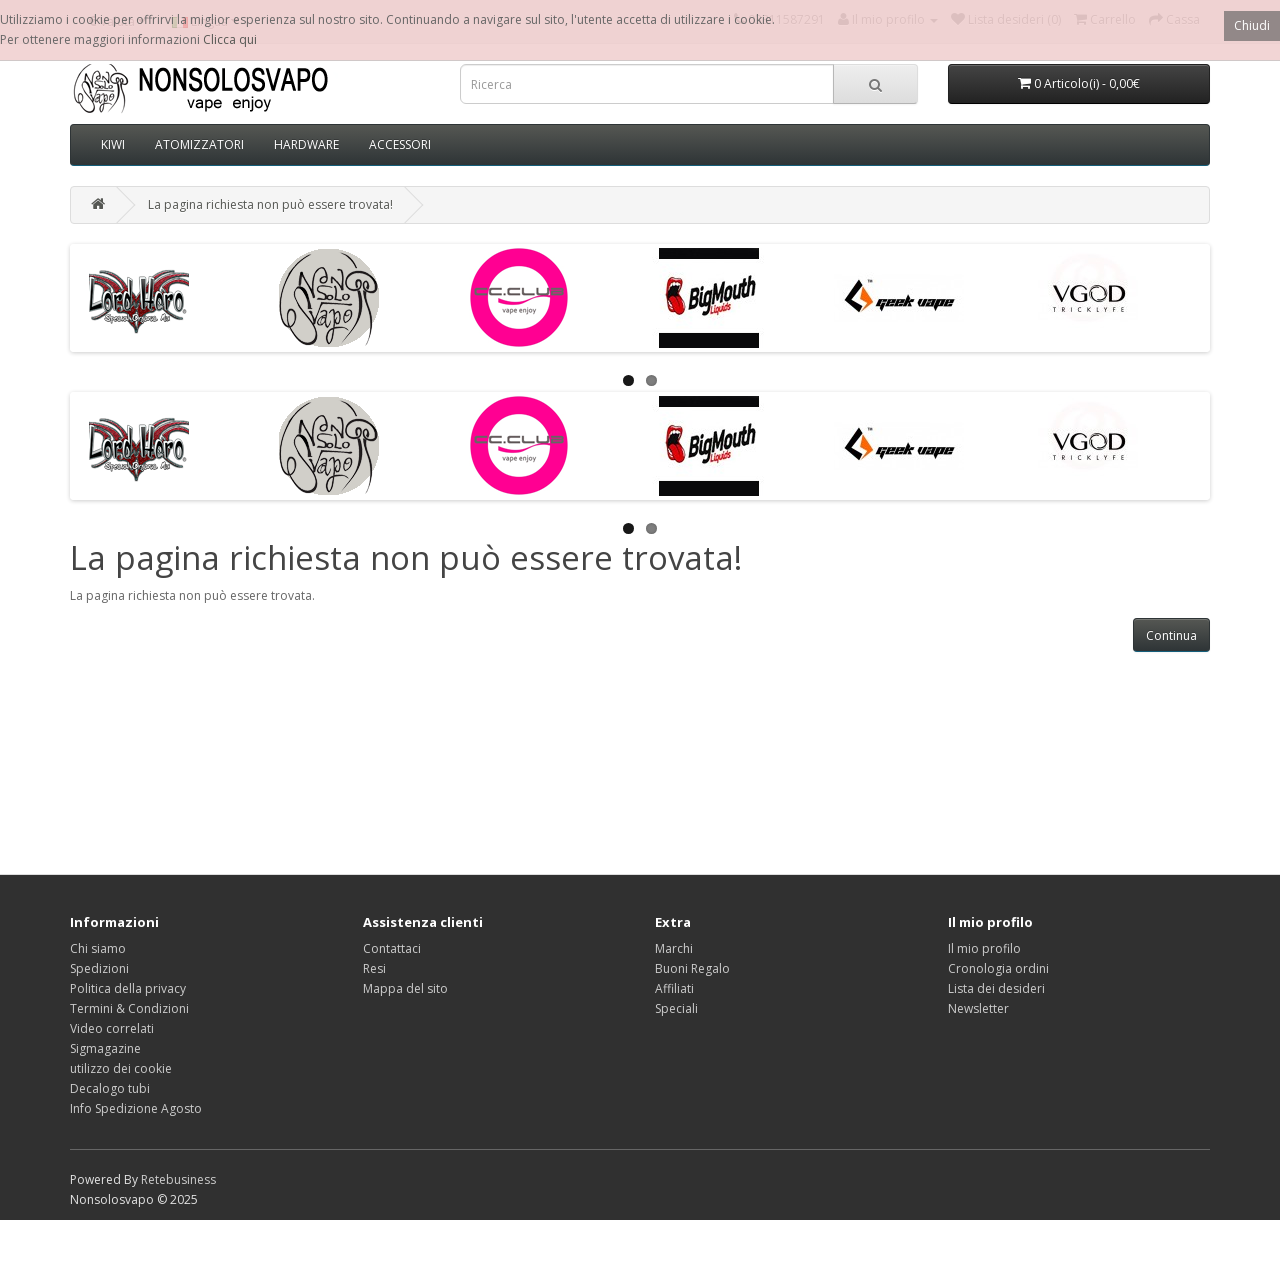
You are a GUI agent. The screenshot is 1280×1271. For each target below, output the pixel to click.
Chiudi (1252, 25)
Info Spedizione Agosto (136, 1108)
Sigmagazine (105, 1048)
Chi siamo (98, 948)
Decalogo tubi (110, 1088)
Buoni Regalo (692, 968)
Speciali (676, 1008)
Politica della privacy (128, 988)
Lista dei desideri (996, 988)
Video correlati (112, 1028)
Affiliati (674, 988)
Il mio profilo (984, 948)
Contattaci (392, 948)
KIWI (113, 144)
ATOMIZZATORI (199, 144)
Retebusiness (178, 1179)
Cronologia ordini (998, 968)
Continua (1171, 635)
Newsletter (978, 1008)
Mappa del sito (405, 988)
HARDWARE (306, 144)
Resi (374, 968)
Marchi (674, 948)
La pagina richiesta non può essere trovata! (270, 204)
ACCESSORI (400, 144)
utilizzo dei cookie (121, 1068)
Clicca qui (230, 39)
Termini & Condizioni (129, 1008)
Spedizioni (99, 968)
